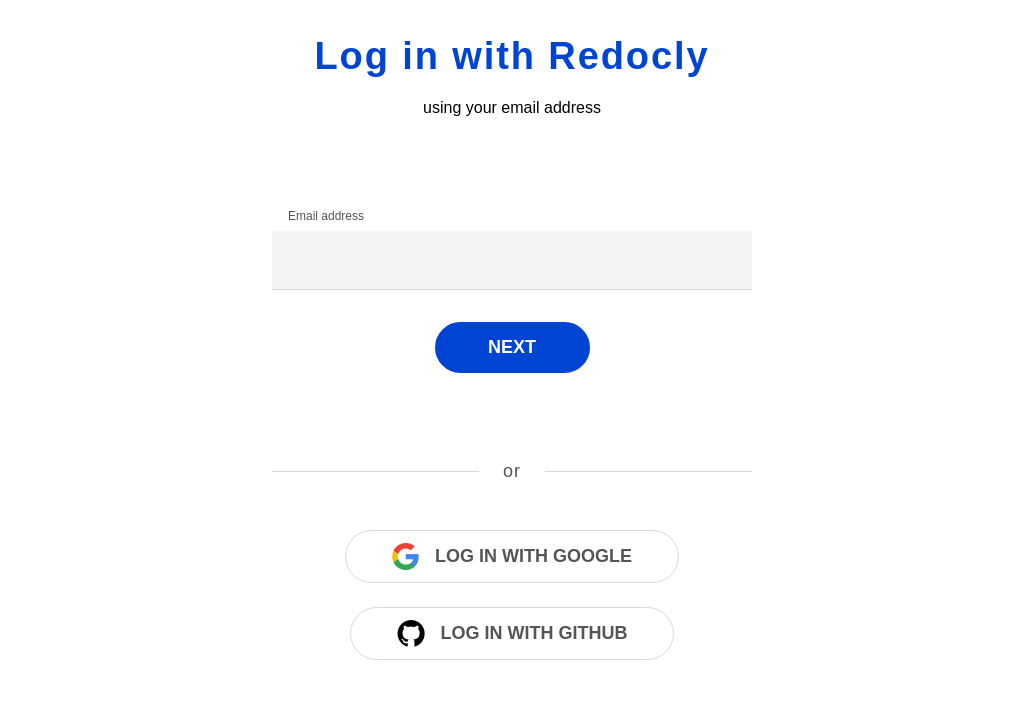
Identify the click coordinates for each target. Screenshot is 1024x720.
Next (512, 347)
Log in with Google (512, 556)
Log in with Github (512, 633)
